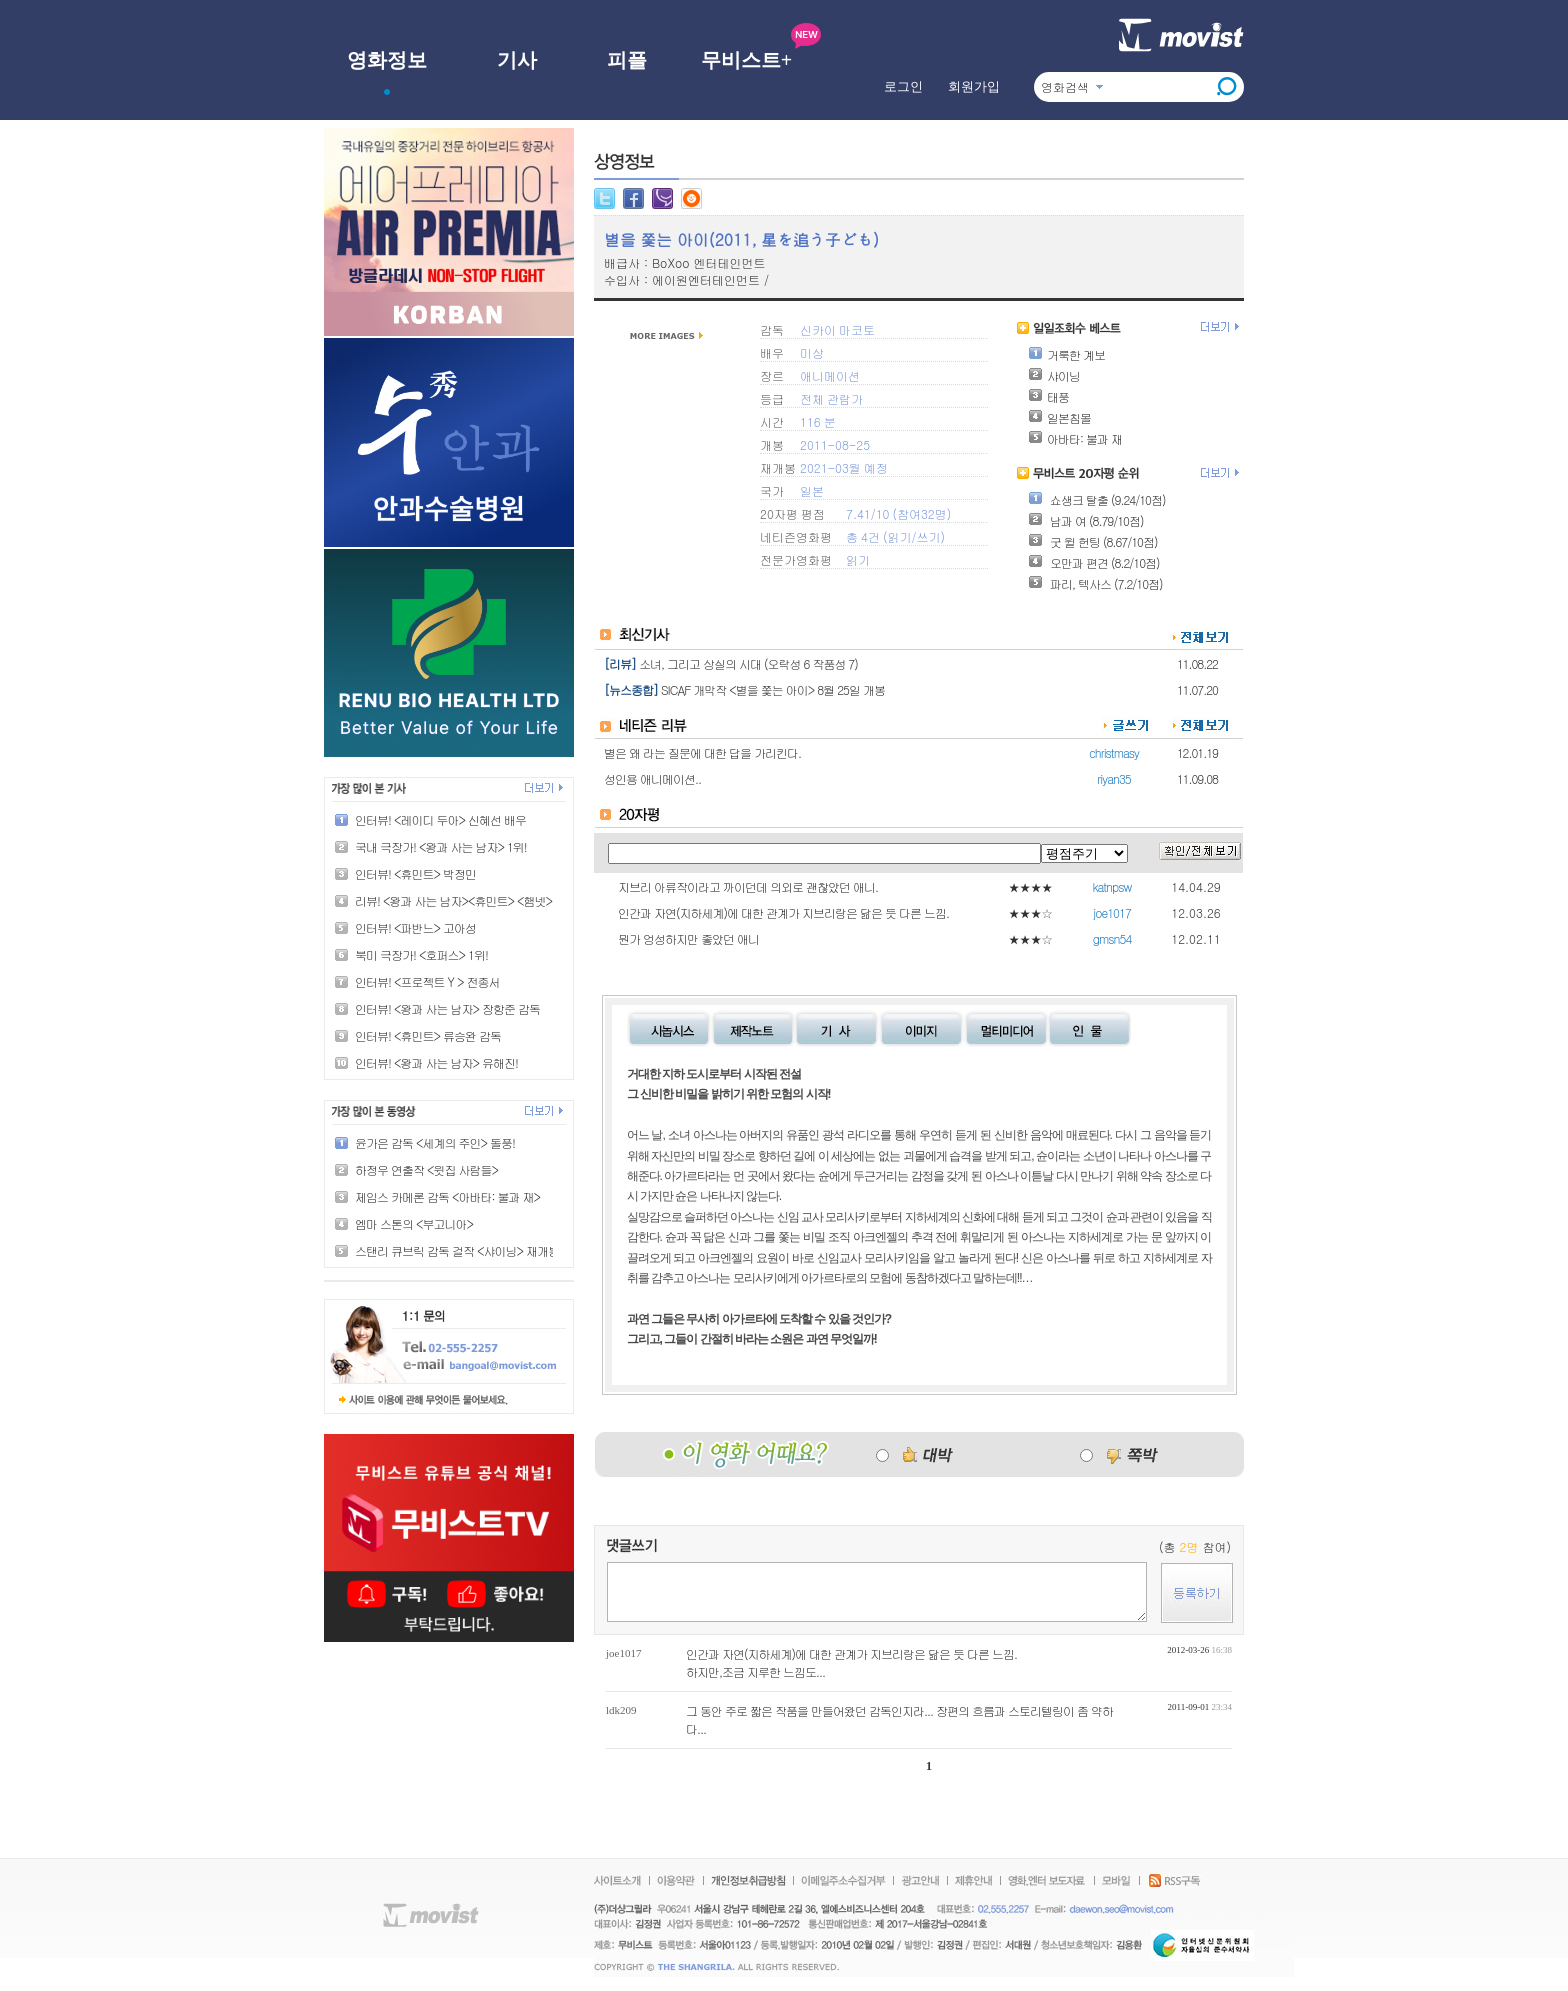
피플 (627, 60)
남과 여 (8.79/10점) (1085, 520)
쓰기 (928, 536)
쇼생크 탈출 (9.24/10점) (1096, 499)
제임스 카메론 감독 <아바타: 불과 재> (447, 1196)
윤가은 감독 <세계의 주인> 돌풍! (435, 1142)
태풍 (1048, 396)
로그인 (903, 86)
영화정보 (387, 60)
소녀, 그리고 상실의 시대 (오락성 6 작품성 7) (748, 663)
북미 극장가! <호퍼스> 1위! (421, 954)
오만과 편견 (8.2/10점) (1094, 562)
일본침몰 (1059, 417)
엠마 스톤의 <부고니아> (414, 1223)
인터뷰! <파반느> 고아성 (415, 927)
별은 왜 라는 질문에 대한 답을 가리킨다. (702, 752)
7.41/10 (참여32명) (898, 513)
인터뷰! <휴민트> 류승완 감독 (428, 1035)
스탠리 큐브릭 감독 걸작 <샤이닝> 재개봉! (458, 1250)
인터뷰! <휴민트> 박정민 (415, 873)
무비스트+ (746, 60)
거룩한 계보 (1066, 354)
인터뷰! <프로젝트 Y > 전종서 (427, 981)
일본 (812, 490)
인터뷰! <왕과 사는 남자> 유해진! (436, 1062)
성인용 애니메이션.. (652, 778)
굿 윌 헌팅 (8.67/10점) (1092, 541)
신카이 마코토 (837, 329)
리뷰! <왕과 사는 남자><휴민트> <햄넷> (453, 900)
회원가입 (974, 86)
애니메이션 (830, 375)
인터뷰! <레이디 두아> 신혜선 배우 (440, 819)
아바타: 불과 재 (1075, 438)
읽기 (899, 536)
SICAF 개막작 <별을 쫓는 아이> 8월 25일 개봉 (773, 689)
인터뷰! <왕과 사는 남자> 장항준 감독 (447, 1008)
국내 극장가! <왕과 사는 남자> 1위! (441, 846)
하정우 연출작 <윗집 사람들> (426, 1169)
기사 (517, 60)
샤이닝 (1054, 375)
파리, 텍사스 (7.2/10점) (1095, 583)
